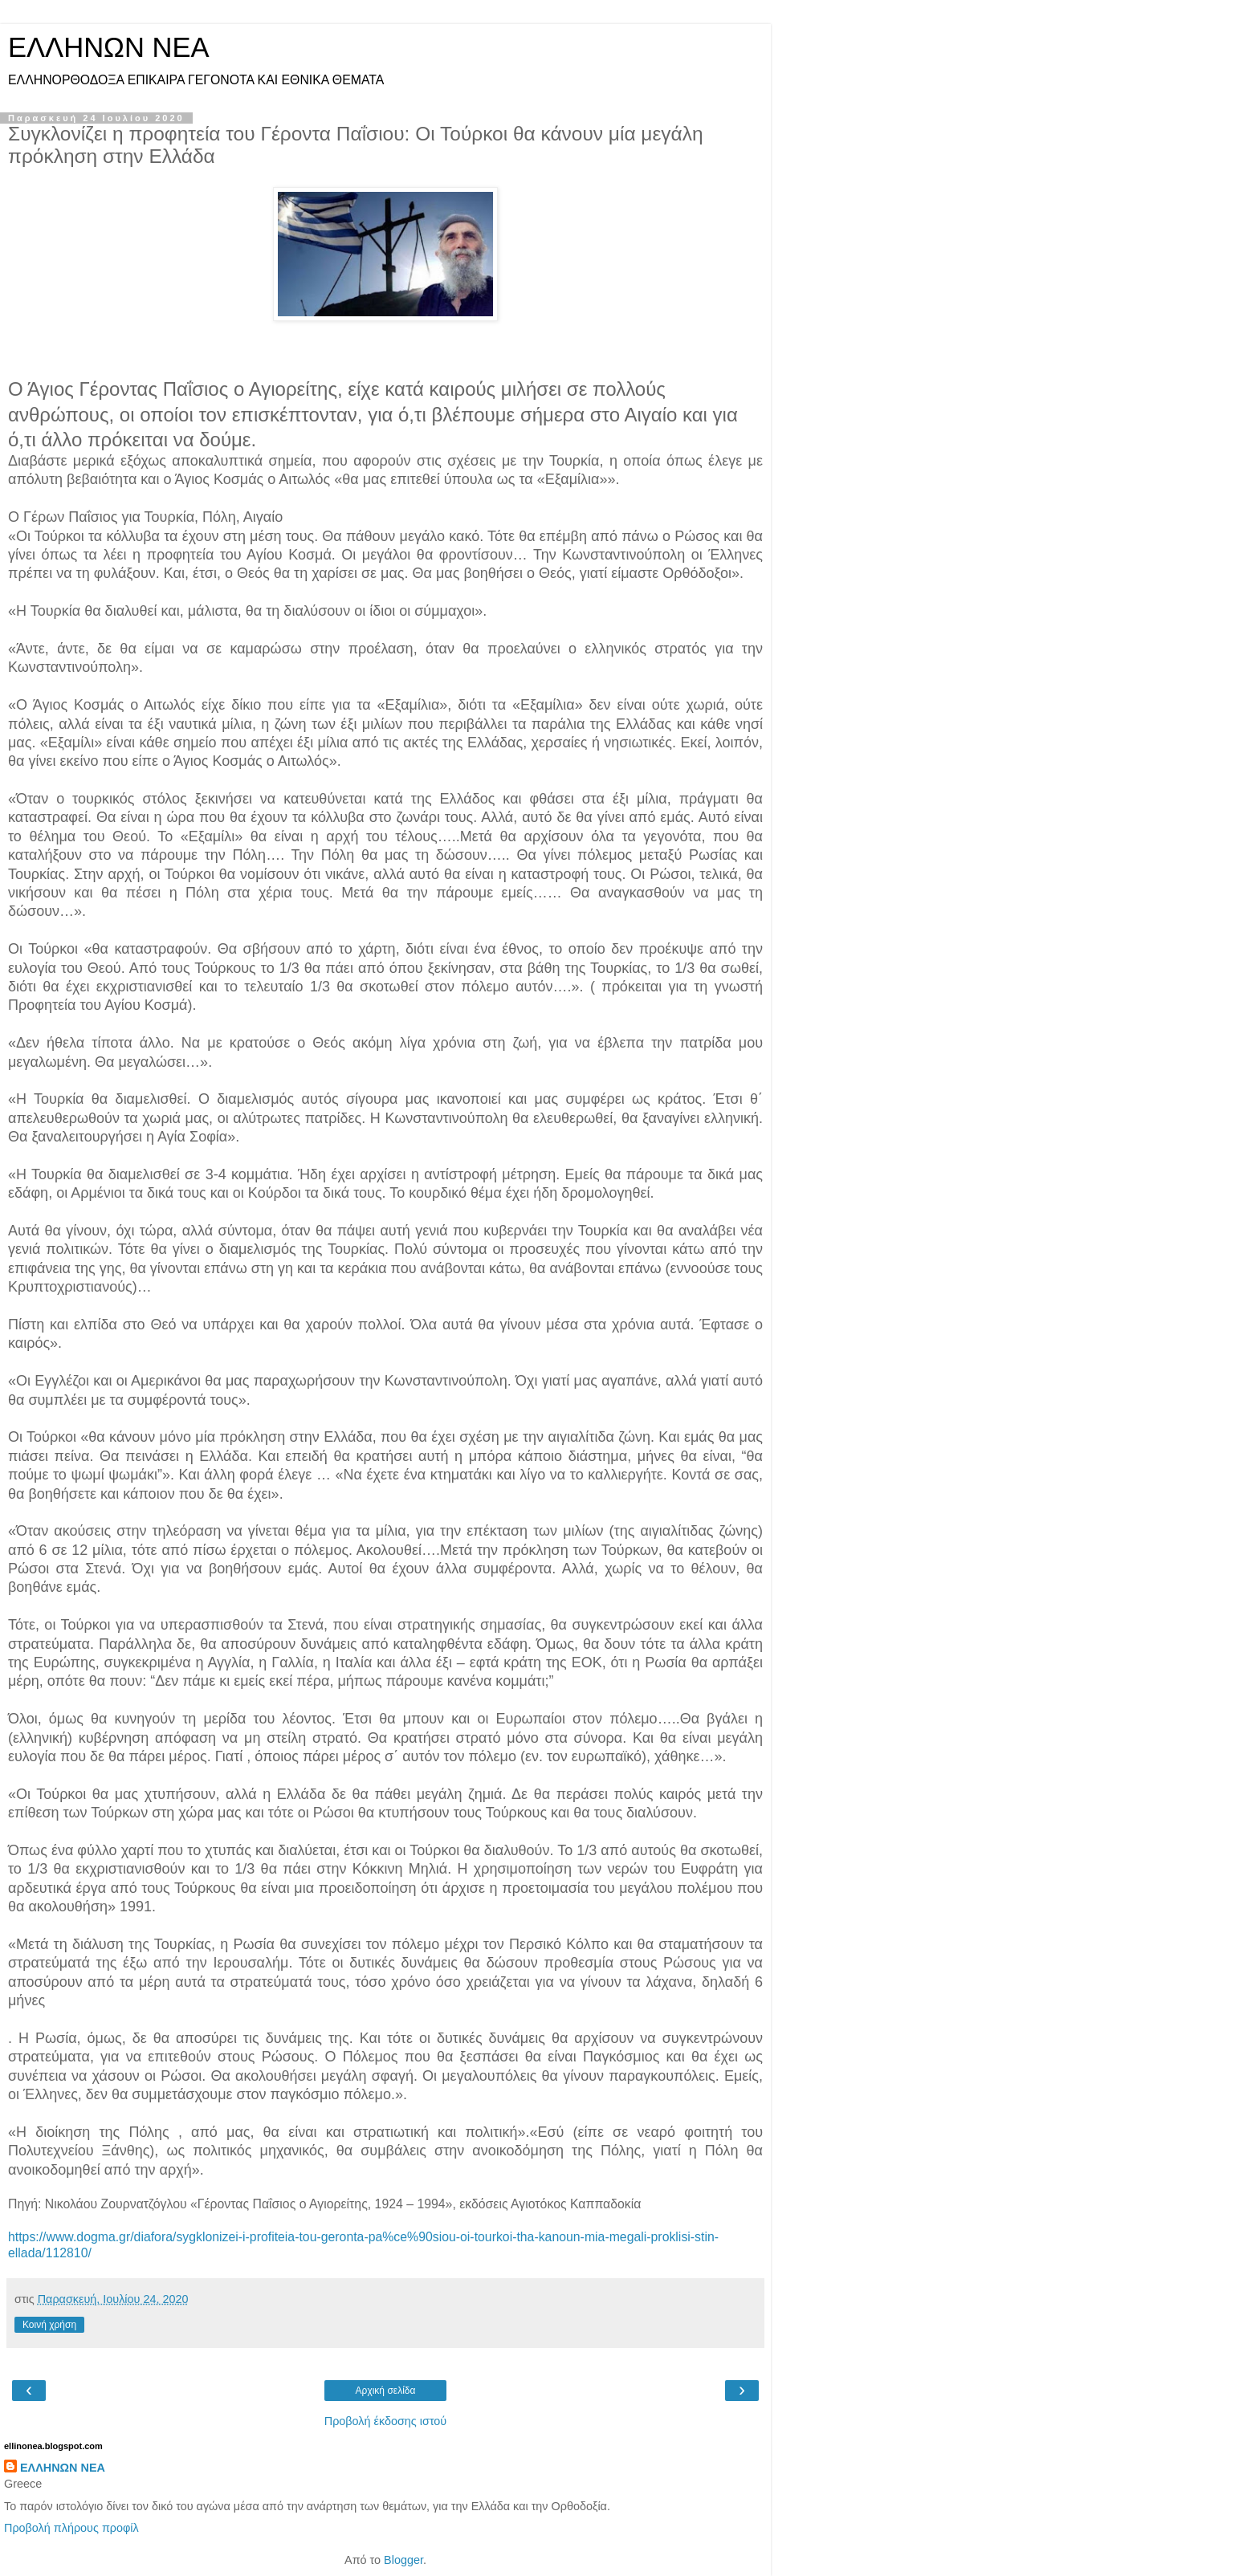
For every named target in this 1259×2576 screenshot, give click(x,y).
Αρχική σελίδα (386, 2390)
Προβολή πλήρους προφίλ (71, 2527)
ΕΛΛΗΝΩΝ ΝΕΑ (109, 47)
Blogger (403, 2560)
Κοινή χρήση (49, 2324)
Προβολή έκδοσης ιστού (385, 2421)
